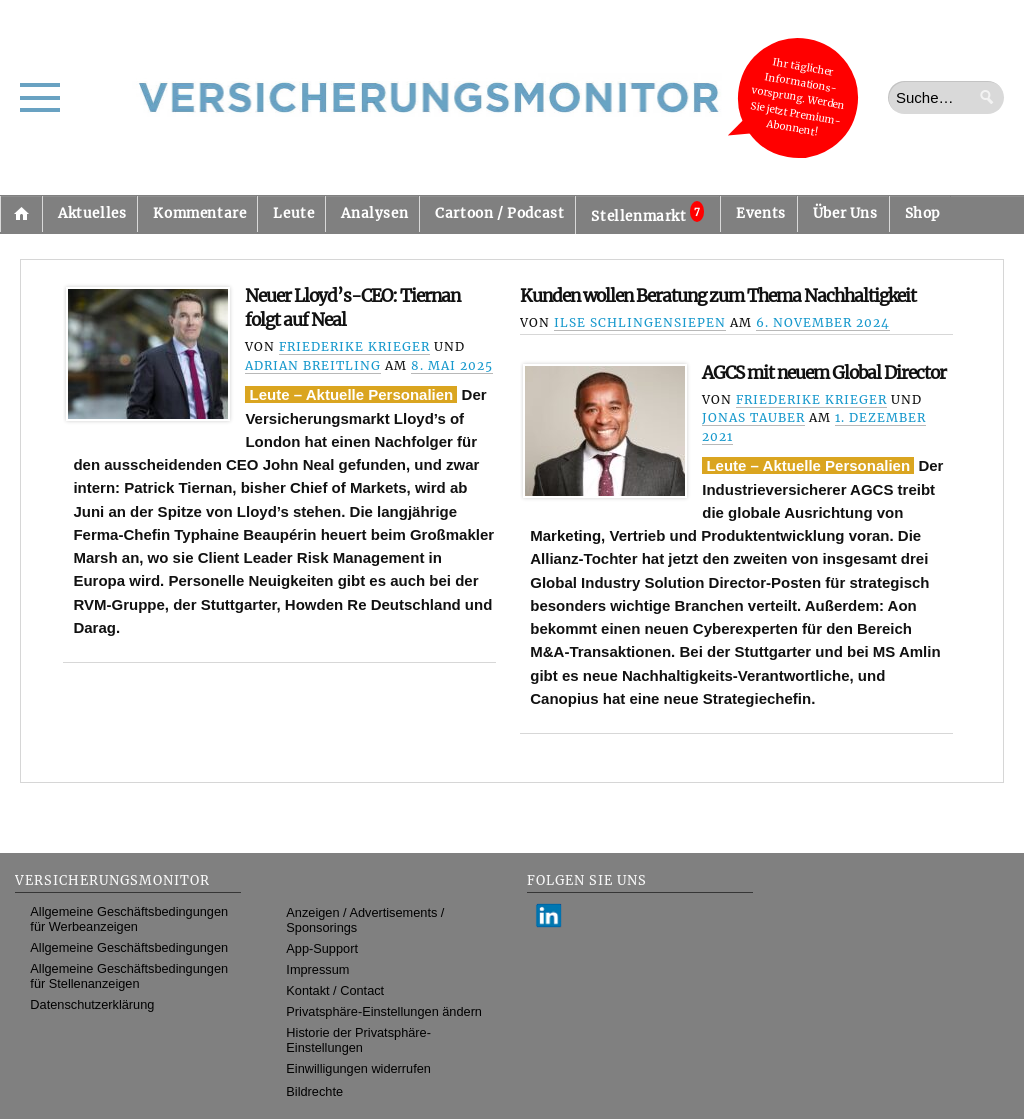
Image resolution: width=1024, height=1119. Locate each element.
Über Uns (845, 213)
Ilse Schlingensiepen (640, 322)
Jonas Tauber (753, 417)
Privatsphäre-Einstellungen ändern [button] (384, 1011)
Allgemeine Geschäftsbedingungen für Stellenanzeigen (129, 976)
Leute (293, 213)
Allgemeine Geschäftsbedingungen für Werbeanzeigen (129, 919)
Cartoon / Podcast (499, 213)
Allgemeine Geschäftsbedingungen (129, 947)
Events (761, 213)
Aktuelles (92, 213)
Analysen (374, 213)
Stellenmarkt (647, 213)
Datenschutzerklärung (92, 1004)
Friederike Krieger (354, 346)
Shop (922, 213)
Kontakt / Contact (335, 990)
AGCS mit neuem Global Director (824, 373)
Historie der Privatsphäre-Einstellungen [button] (358, 1040)
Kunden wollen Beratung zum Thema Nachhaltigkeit (718, 296)
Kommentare (199, 213)
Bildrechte (314, 1091)
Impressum (317, 969)
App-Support (322, 948)
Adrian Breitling (313, 365)
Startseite (21, 214)
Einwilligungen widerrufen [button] (358, 1068)
